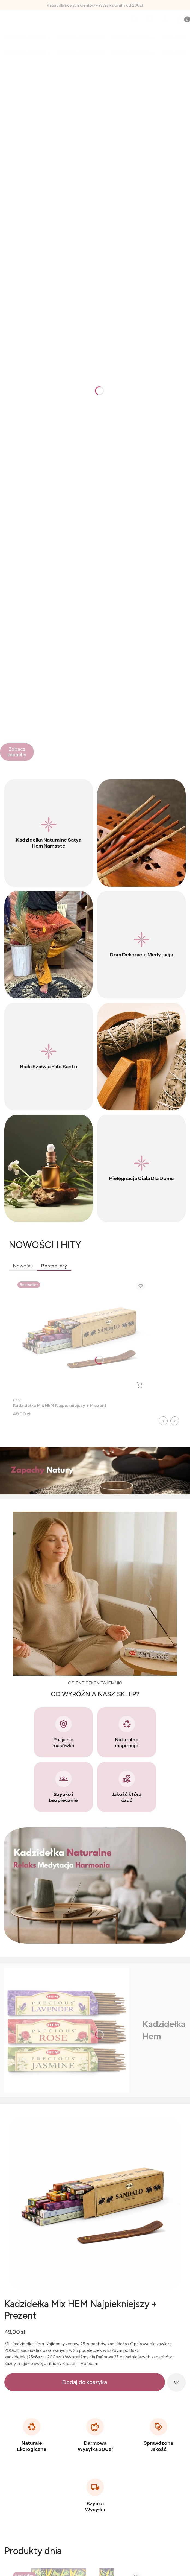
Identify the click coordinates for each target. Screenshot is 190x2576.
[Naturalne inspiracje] (126, 1732)
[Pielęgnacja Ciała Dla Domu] (141, 1168)
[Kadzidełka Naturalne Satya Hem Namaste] (48, 833)
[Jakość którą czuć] (126, 1787)
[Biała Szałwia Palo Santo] (48, 1056)
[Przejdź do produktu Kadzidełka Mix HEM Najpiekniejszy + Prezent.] (81, 1336)
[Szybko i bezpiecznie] (63, 1787)
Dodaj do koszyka (84, 2382)
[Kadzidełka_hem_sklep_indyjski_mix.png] (95, 2203)
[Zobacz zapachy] (17, 752)
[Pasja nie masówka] (63, 1732)
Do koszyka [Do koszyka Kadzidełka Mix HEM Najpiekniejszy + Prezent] (139, 1385)
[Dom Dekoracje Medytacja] (141, 944)
